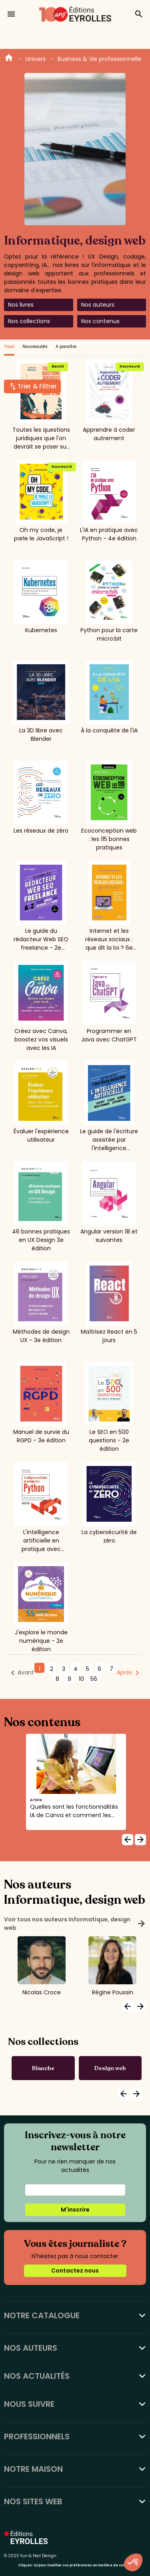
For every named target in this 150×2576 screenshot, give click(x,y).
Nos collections (29, 321)
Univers (36, 59)
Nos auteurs (97, 305)
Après (124, 1672)
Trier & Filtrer (37, 386)
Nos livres (21, 305)
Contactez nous (75, 2271)
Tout (9, 347)
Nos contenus (100, 321)
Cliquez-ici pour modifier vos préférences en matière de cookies (75, 2565)
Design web (110, 2068)
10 (81, 1679)
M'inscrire (75, 2210)
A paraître (66, 347)
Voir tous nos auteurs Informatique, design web (75, 1923)
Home (9, 59)
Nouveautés (35, 347)
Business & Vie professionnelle (99, 59)
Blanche (43, 2068)
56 (93, 1679)
